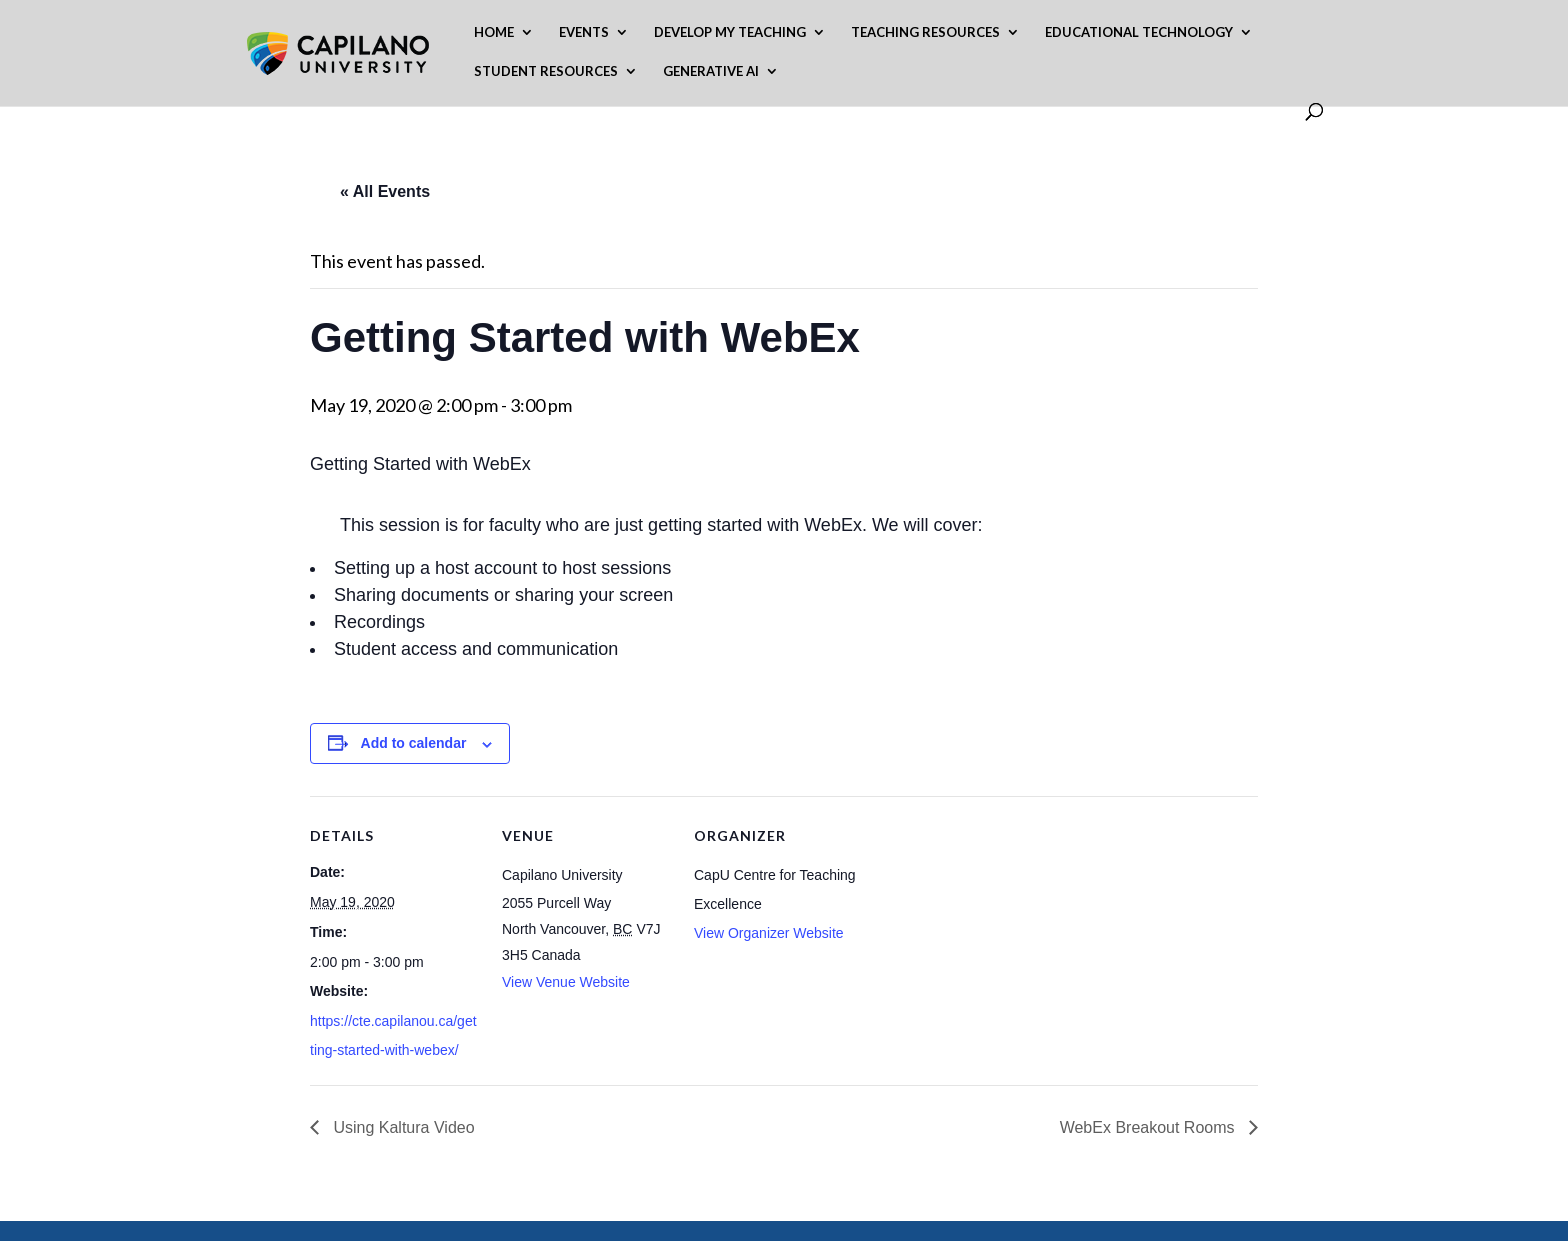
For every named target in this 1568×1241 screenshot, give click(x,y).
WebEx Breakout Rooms (1149, 1127)
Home (494, 32)
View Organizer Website (769, 933)
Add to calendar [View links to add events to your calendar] (414, 743)
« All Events (385, 191)
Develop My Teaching (730, 32)
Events (584, 32)
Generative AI (711, 71)
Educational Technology (1139, 32)
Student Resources (546, 71)
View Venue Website (566, 982)
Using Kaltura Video (402, 1127)
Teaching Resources (925, 32)
